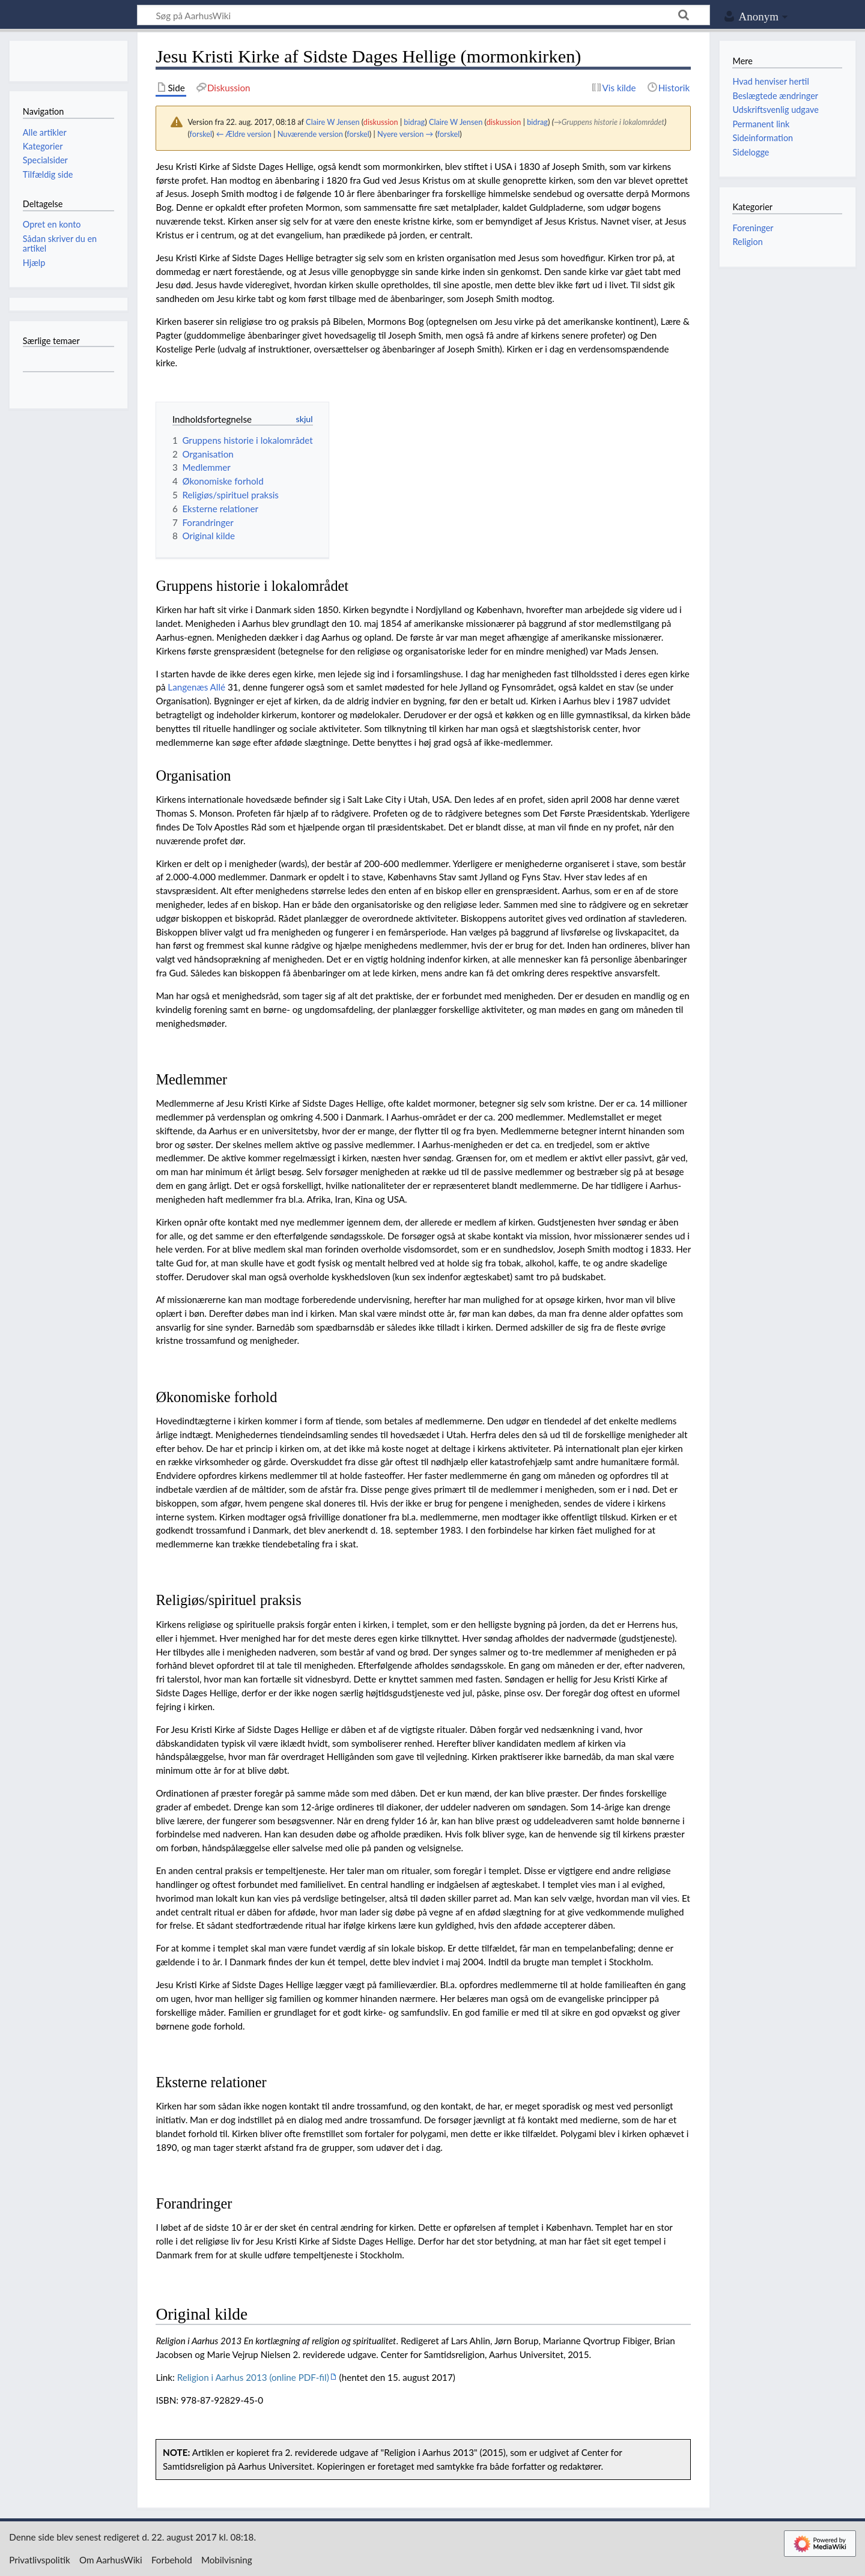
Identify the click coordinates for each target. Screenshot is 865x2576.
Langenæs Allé (196, 687)
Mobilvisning (226, 2559)
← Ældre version (244, 134)
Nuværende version (310, 134)
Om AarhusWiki (110, 2559)
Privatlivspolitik (39, 2559)
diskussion (380, 122)
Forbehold (171, 2559)
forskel (201, 134)
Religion (747, 242)
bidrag (414, 122)
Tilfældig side (48, 174)
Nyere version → (405, 134)
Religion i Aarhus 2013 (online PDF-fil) (253, 2377)
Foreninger (752, 228)
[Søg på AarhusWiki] (423, 15)
